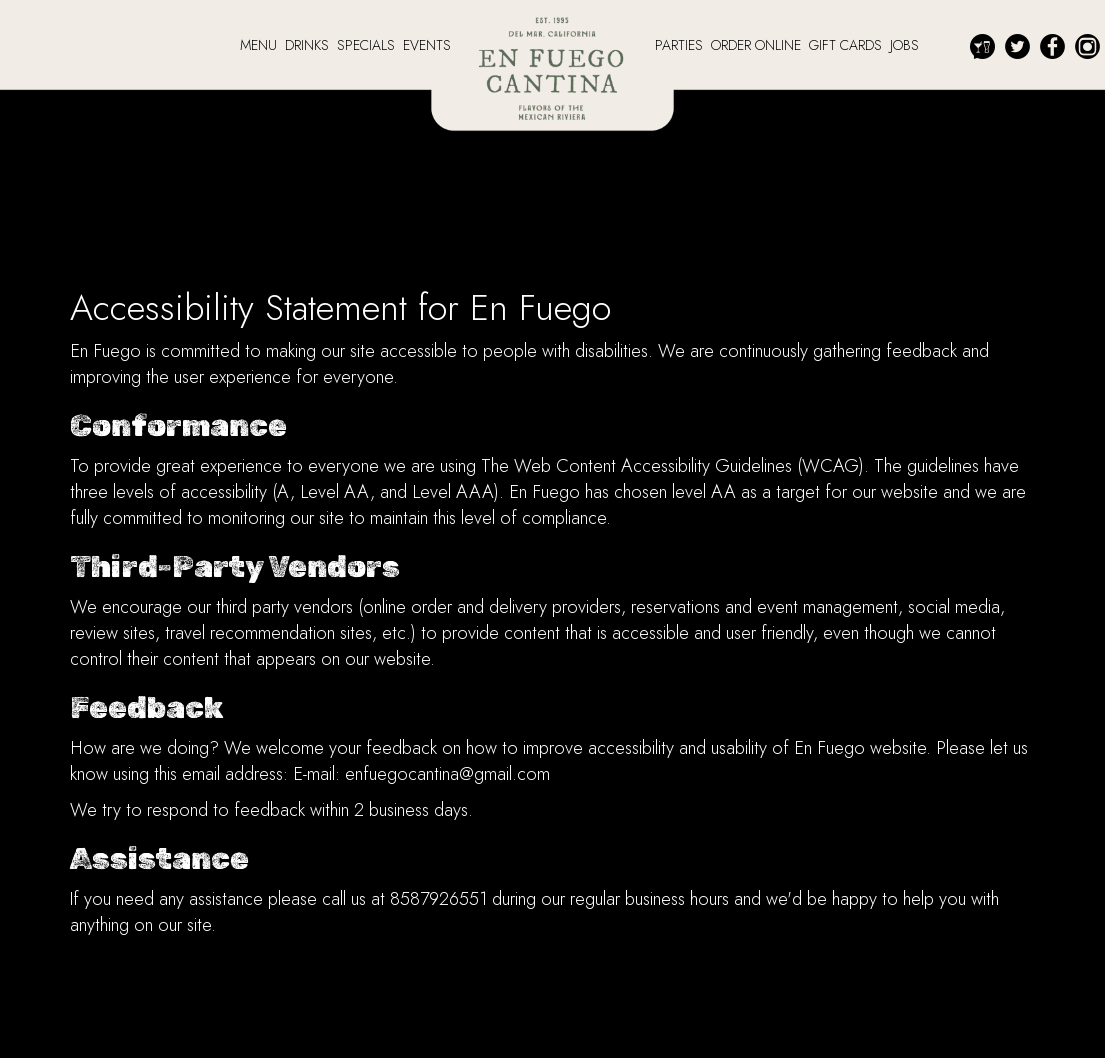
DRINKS (309, 45)
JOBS (904, 45)
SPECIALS (368, 45)
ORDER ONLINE (758, 45)
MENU (260, 45)
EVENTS (427, 45)
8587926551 (438, 899)
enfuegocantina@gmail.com (447, 774)
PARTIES (681, 45)
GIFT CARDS (847, 45)
